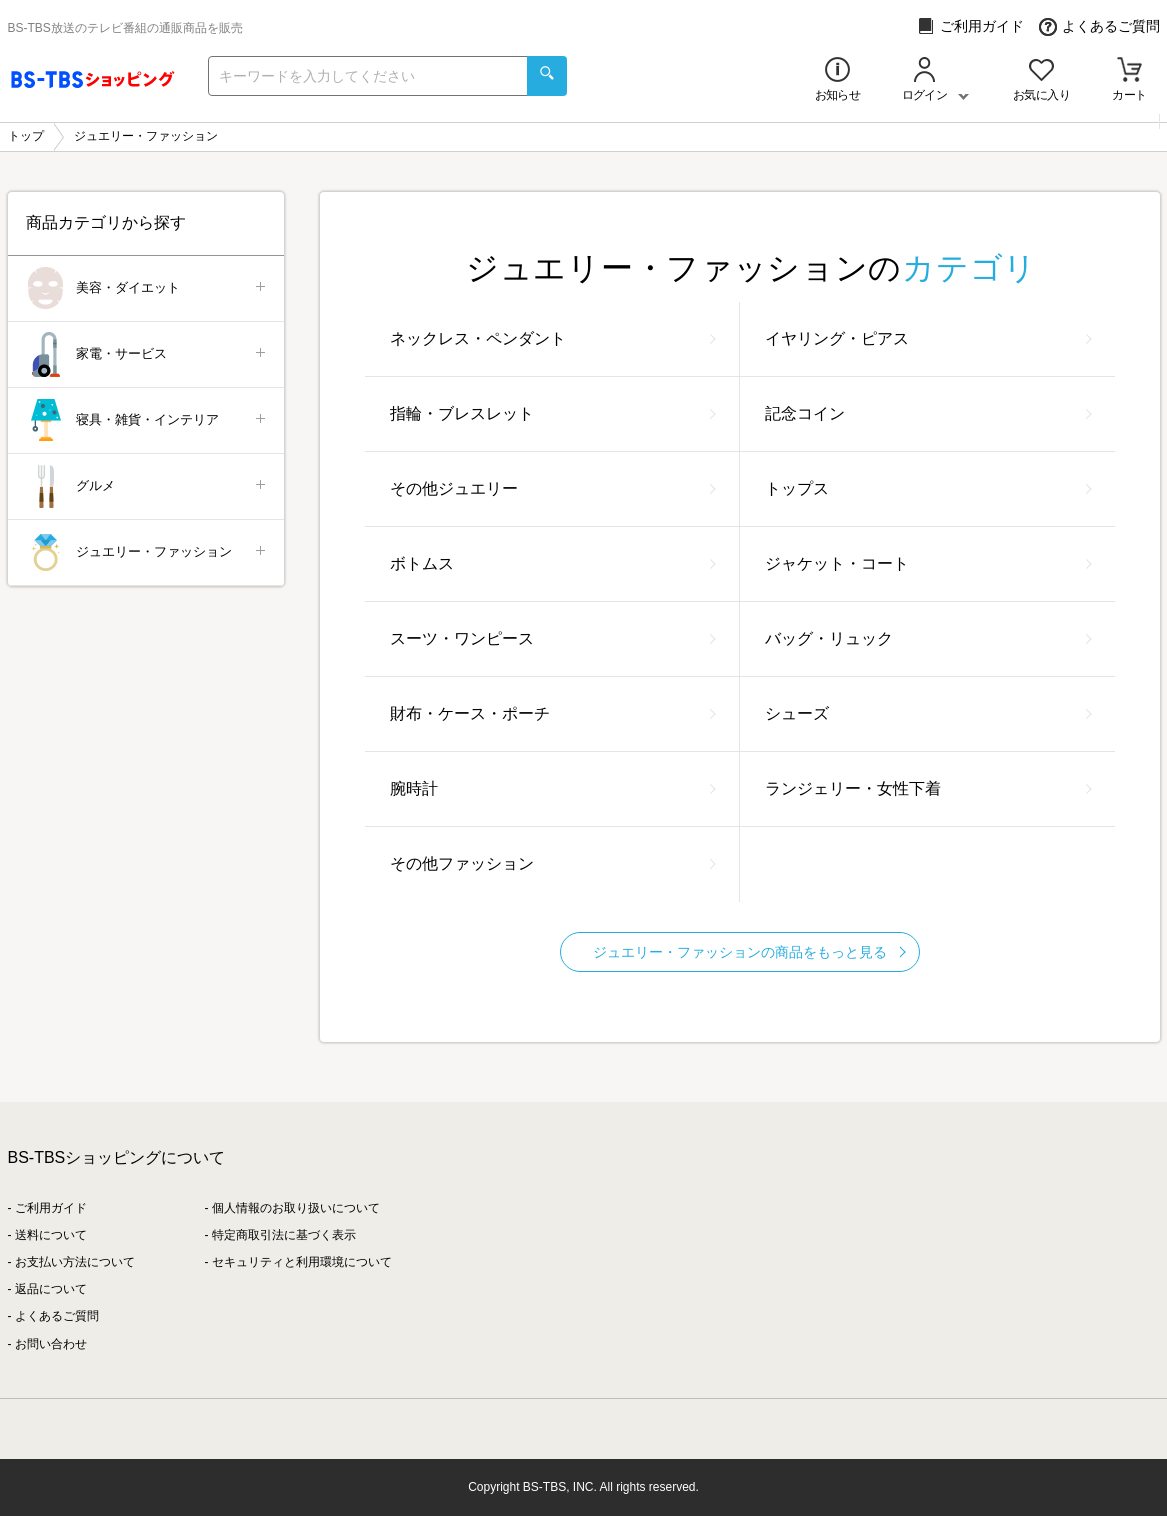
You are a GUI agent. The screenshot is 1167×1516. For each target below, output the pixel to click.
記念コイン (928, 413)
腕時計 (553, 788)
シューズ (928, 713)
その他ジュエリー (553, 488)
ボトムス (553, 563)
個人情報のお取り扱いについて (296, 1208)
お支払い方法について (75, 1262)
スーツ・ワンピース (553, 638)
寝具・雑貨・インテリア (147, 420)
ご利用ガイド (970, 26)
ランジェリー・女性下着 (928, 788)
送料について (51, 1235)
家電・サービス (147, 354)
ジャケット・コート (928, 563)
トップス (928, 488)
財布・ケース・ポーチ (553, 713)
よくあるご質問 (1099, 26)
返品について (51, 1289)
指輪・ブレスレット (553, 413)
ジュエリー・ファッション (147, 552)
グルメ (147, 486)
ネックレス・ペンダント (553, 338)
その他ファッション (553, 863)
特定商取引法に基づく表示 (284, 1235)
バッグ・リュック (928, 638)
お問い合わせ (51, 1344)
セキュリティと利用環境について (302, 1262)
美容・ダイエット (147, 288)
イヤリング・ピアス (928, 338)
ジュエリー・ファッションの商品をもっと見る (749, 952)
